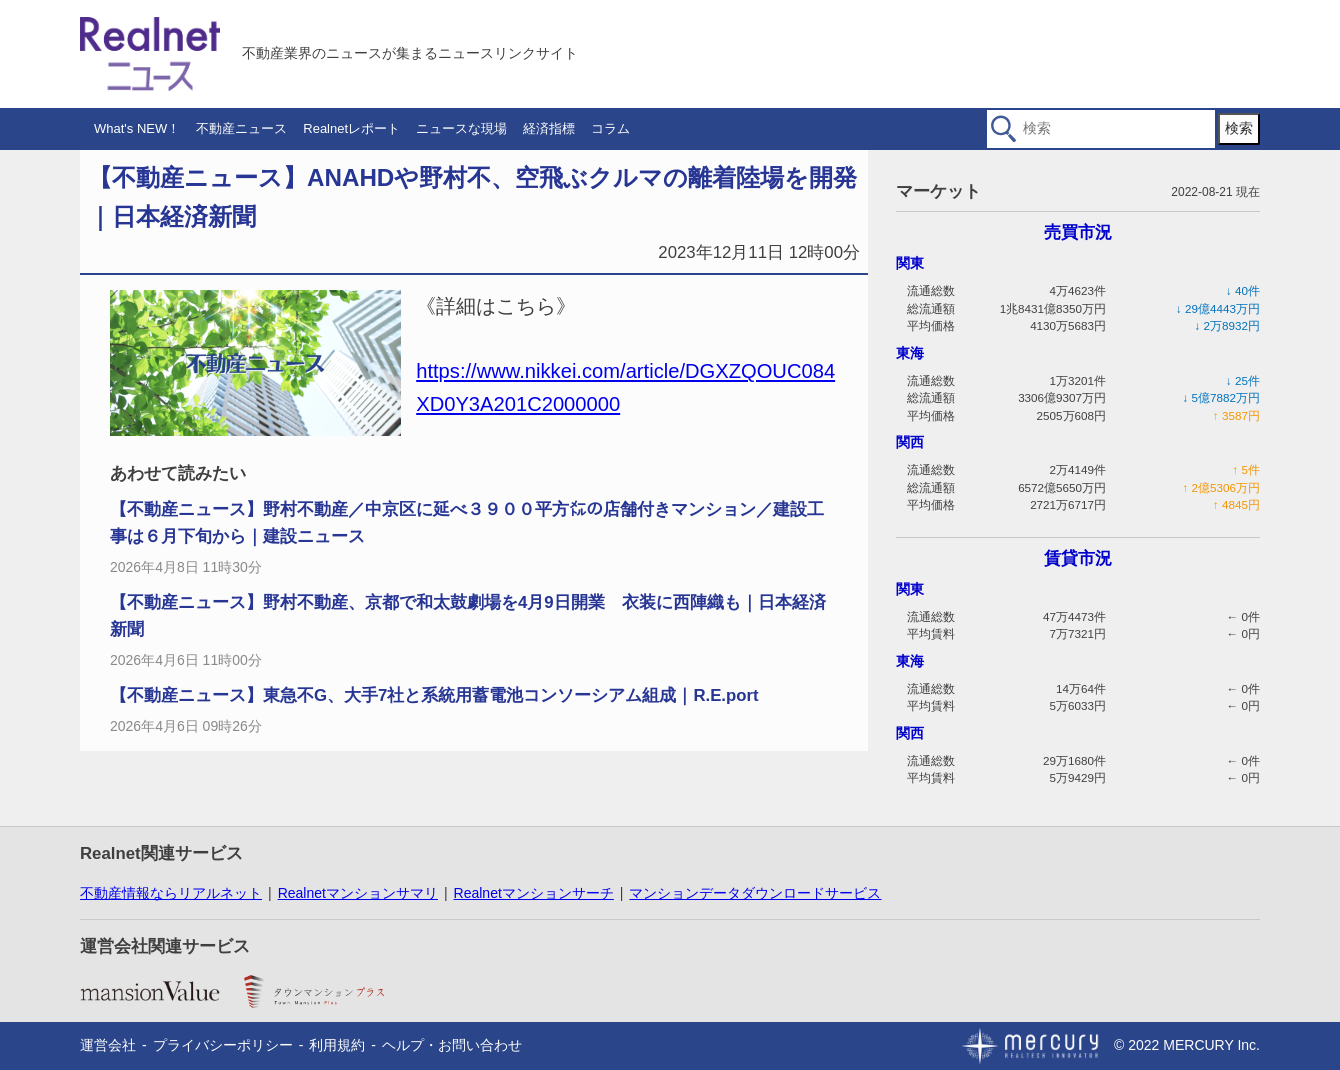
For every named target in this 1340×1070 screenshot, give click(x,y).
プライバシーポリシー (223, 1045)
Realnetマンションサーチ (534, 893)
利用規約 (337, 1045)
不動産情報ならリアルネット (171, 893)
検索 (1239, 128)
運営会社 (108, 1045)
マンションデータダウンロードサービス (755, 893)
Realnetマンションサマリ (358, 893)
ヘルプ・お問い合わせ (452, 1045)
